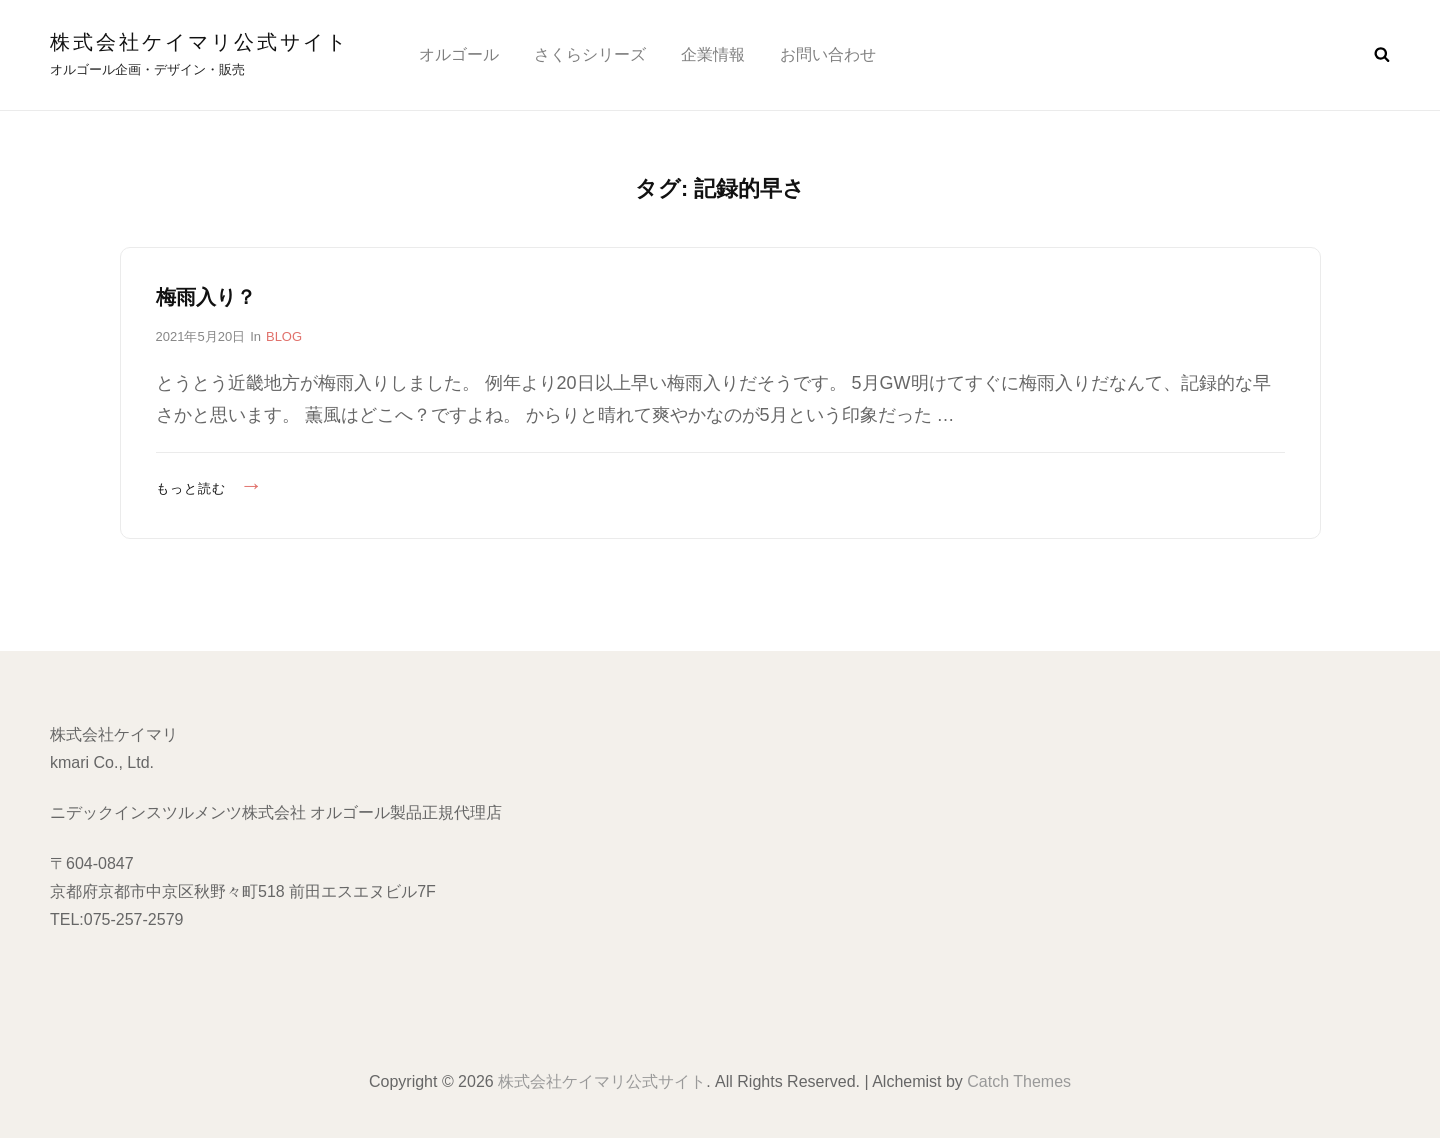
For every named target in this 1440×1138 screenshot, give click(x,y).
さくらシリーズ (590, 54)
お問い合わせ (828, 54)
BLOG (284, 336)
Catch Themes (1019, 1081)
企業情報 (713, 54)
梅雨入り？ (206, 297)
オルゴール (459, 54)
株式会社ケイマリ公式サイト (199, 42)
